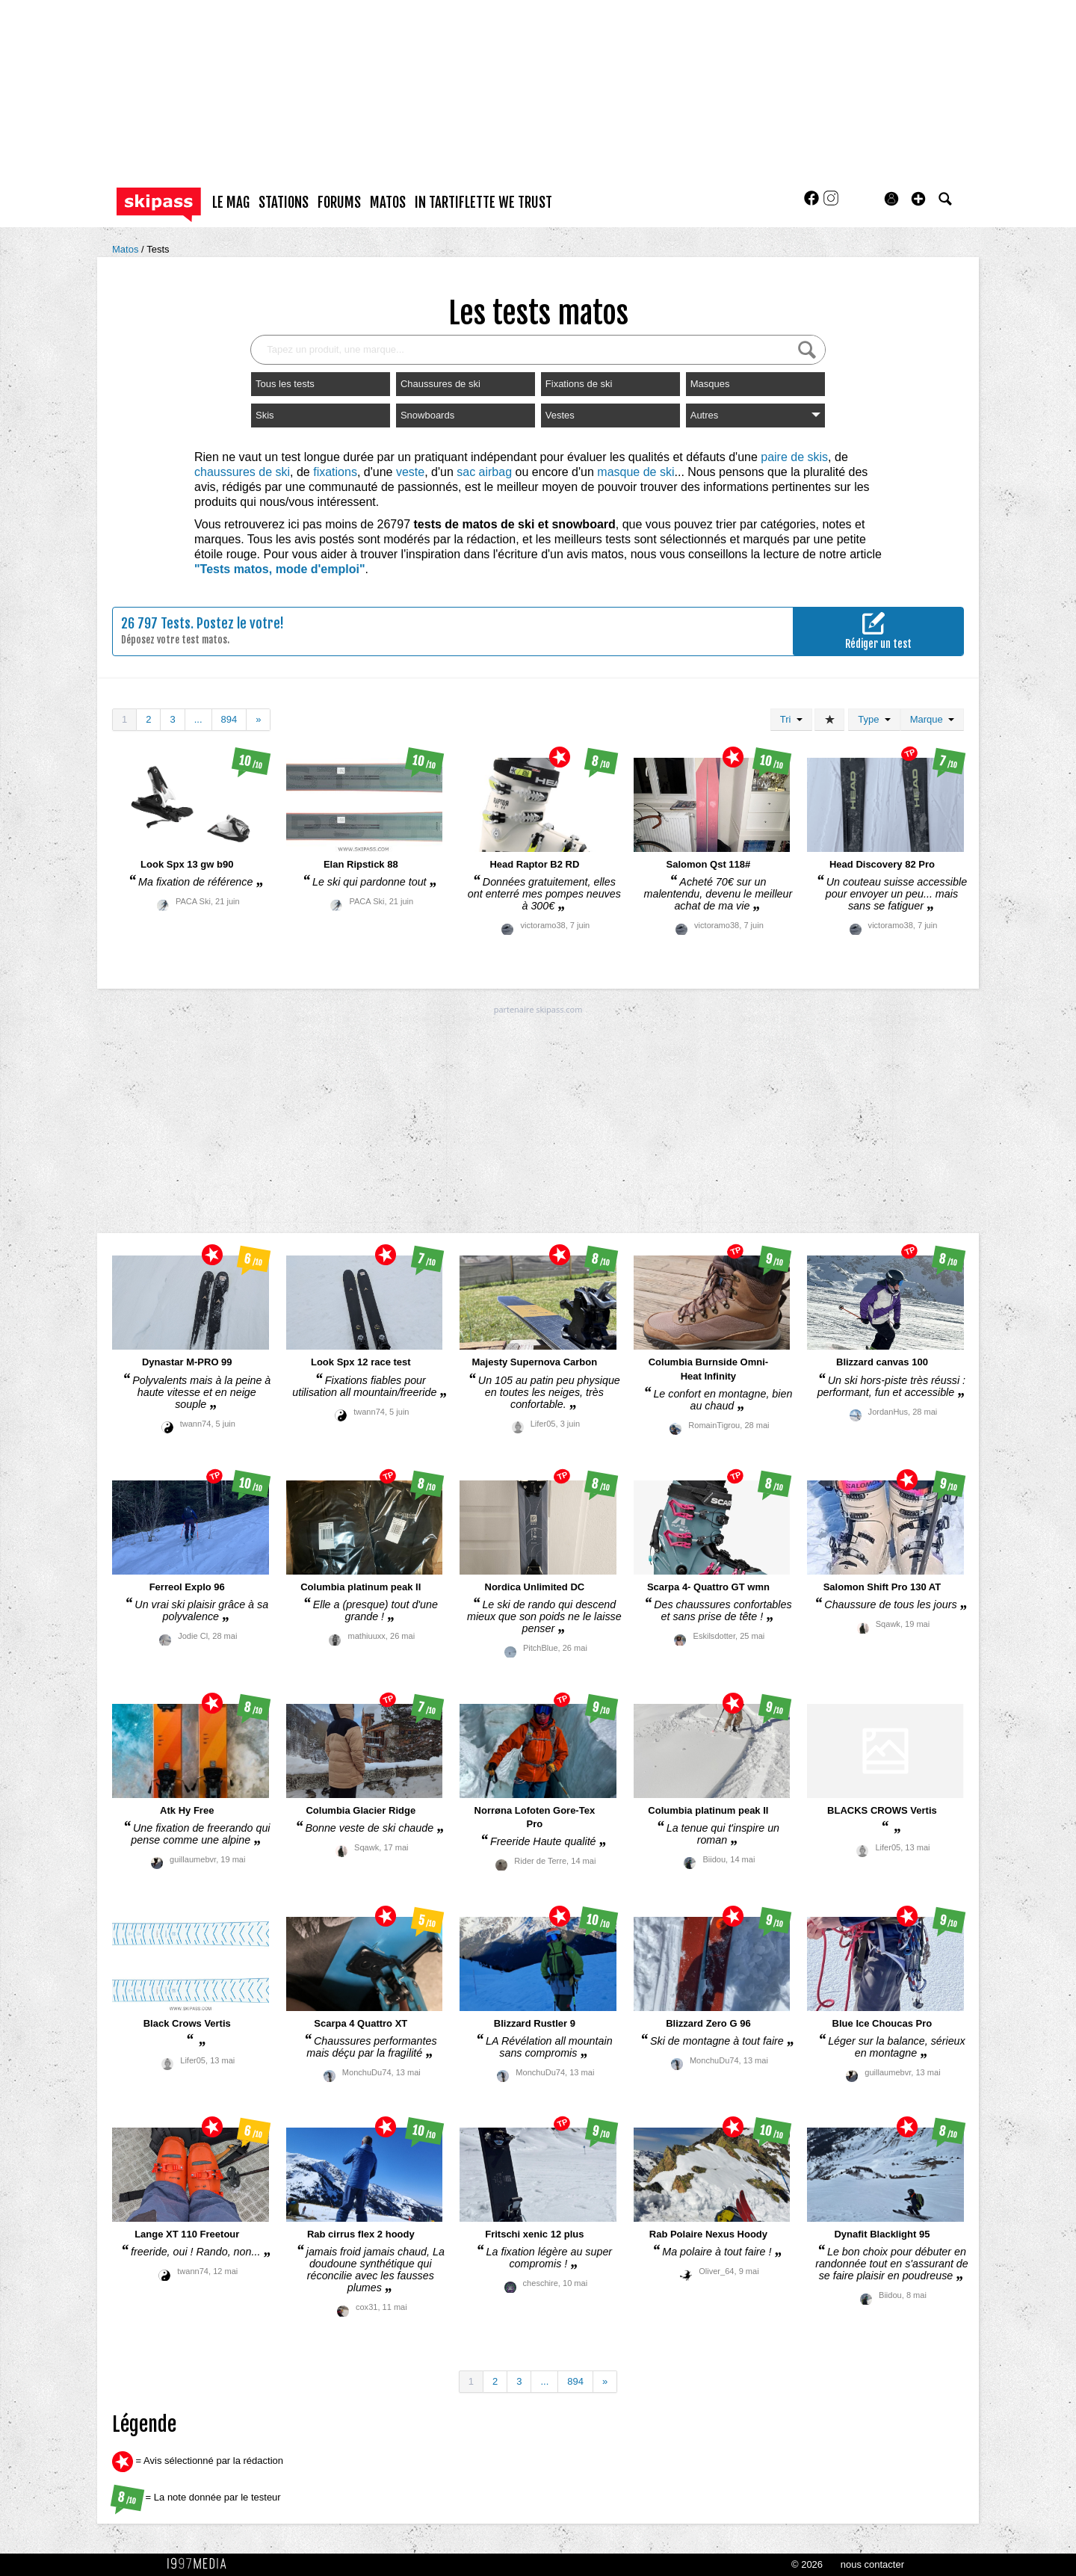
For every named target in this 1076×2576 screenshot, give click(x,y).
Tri (791, 719)
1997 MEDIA (201, 2564)
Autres (755, 415)
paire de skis (794, 457)
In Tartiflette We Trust (483, 202)
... (198, 719)
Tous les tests (285, 383)
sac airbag (484, 472)
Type (874, 719)
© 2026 (807, 2564)
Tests (157, 249)
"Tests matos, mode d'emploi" (279, 569)
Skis (265, 415)
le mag (231, 202)
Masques (710, 383)
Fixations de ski (579, 383)
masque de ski (635, 472)
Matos (126, 249)
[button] (918, 199)
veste (410, 472)
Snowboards (427, 415)
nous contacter (872, 2564)
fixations (335, 472)
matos (388, 202)
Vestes (560, 415)
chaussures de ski (242, 472)
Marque (932, 719)
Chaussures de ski (440, 383)
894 (229, 719)
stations (284, 202)
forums (339, 202)
